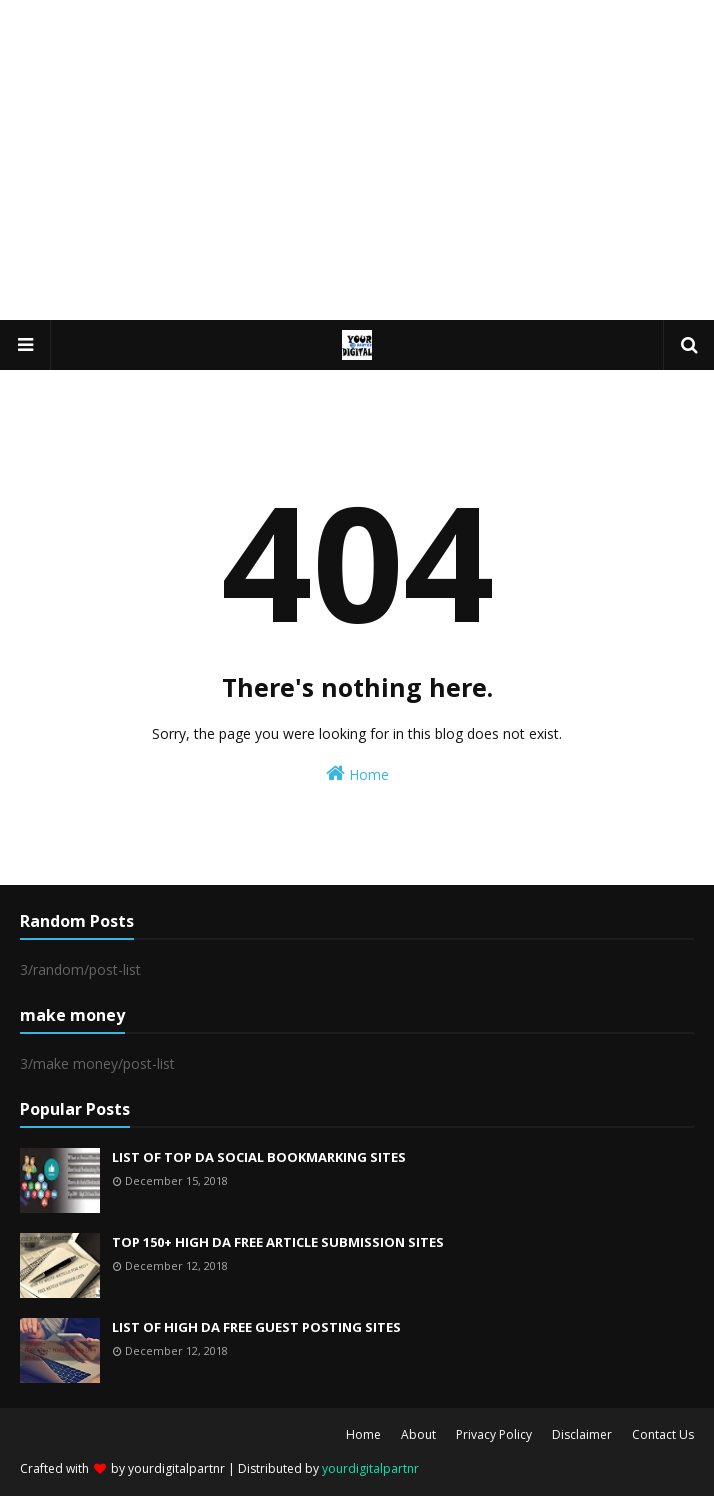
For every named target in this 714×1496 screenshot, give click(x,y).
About (418, 1434)
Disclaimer (582, 1434)
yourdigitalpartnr (176, 1468)
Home (357, 773)
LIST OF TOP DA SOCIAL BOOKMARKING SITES (259, 1157)
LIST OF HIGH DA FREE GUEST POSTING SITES (256, 1327)
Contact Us (663, 1434)
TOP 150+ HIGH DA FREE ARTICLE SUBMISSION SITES (278, 1242)
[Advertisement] (357, 160)
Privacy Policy (494, 1434)
